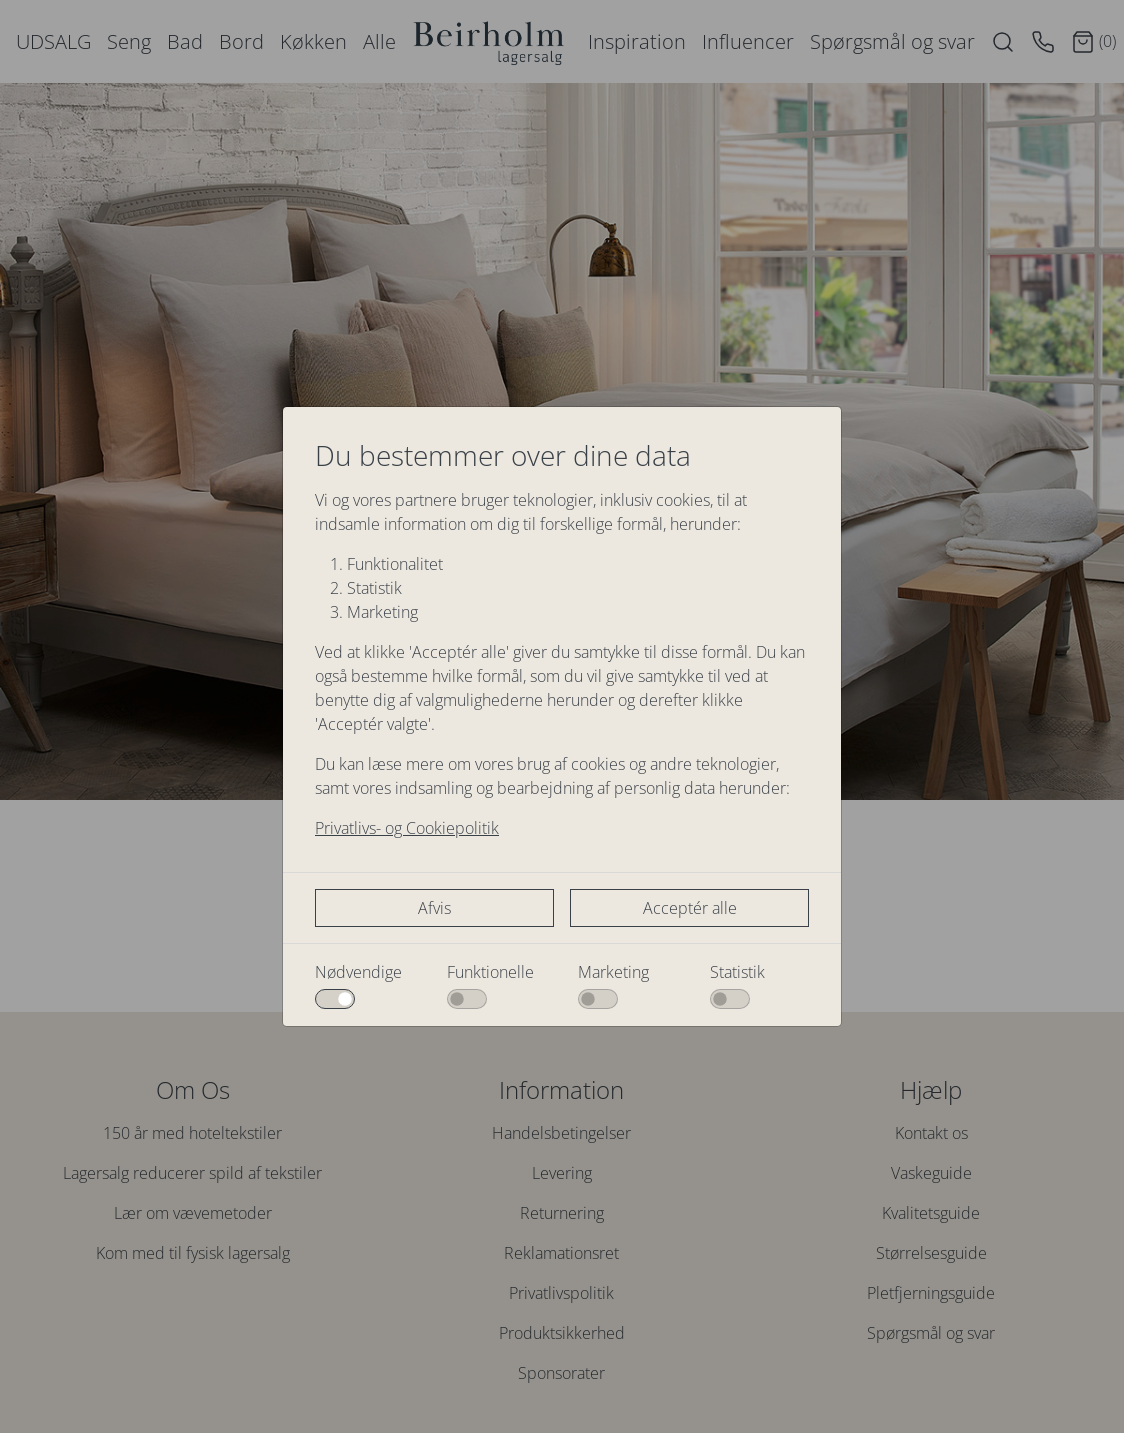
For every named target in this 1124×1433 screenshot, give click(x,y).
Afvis (434, 908)
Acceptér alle (690, 908)
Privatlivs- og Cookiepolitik (407, 828)
